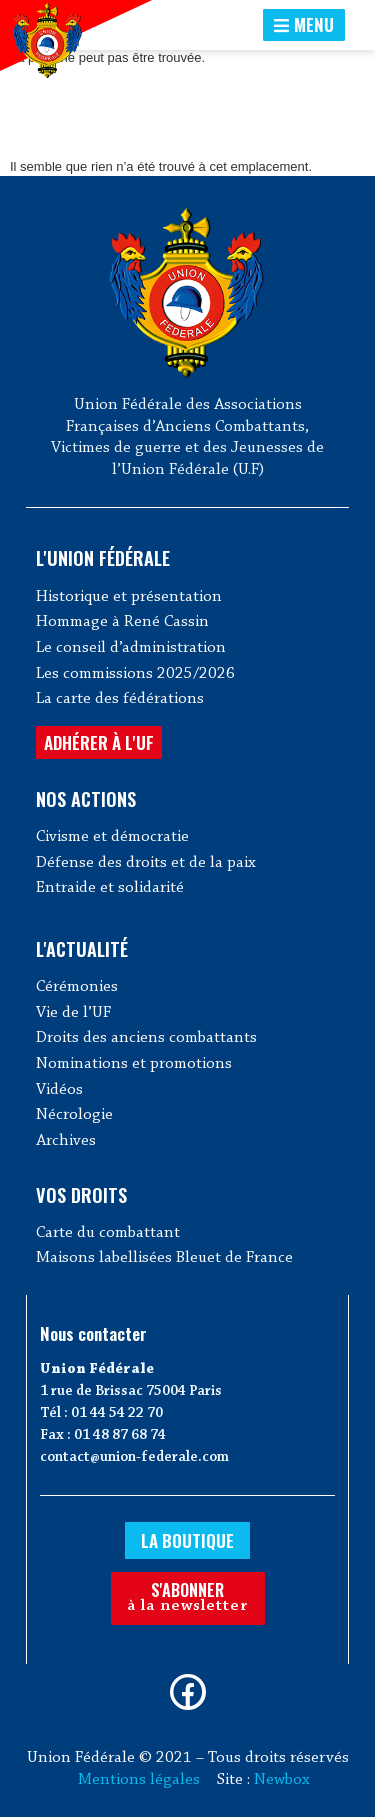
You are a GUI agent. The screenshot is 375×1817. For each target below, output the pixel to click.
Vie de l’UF (73, 1013)
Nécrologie (74, 1115)
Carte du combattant (108, 1233)
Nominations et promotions (134, 1064)
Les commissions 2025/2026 (135, 674)
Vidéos (59, 1090)
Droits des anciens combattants (146, 1038)
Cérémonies (77, 987)
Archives (66, 1141)
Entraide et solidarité (110, 888)
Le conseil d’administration (131, 648)
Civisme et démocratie (112, 837)
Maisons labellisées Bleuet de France (164, 1258)
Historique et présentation (129, 597)
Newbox (282, 1780)
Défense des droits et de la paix (146, 863)
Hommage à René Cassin (122, 622)
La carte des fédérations (120, 699)
